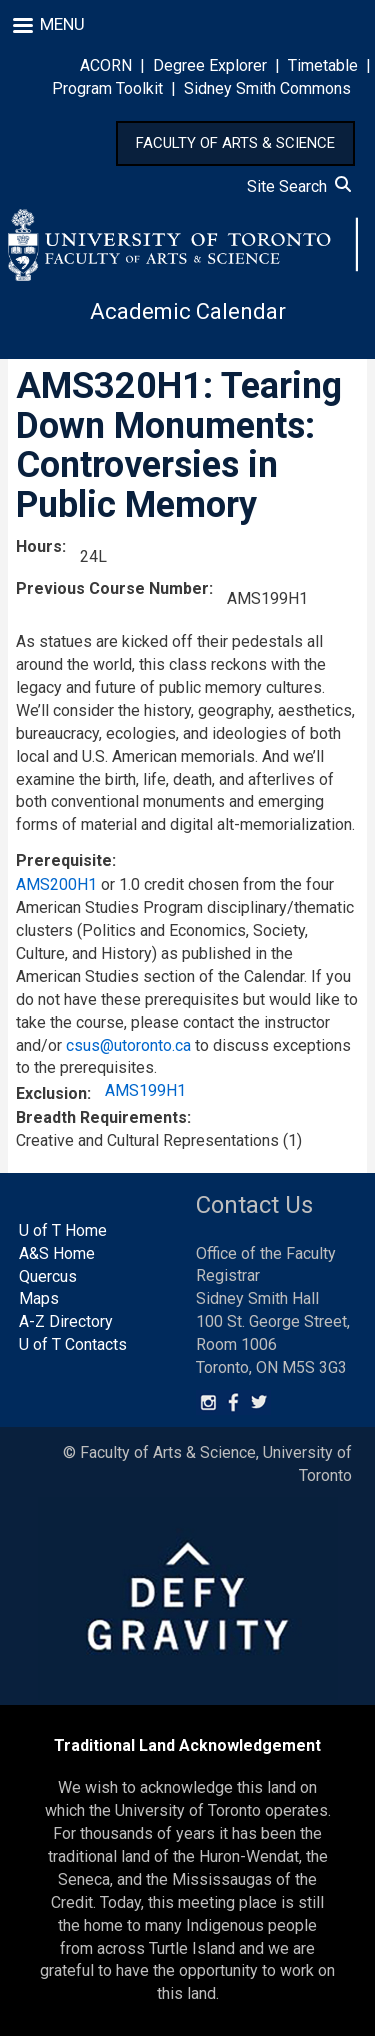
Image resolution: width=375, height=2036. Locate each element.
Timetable (323, 65)
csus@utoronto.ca (128, 1045)
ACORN (106, 65)
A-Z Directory (66, 1321)
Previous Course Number (112, 588)
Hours (39, 546)
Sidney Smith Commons (267, 88)
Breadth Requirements (101, 1117)
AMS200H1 (56, 884)
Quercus (48, 1276)
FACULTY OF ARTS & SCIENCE (235, 143)
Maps (39, 1298)
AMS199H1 (145, 1090)
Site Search (299, 186)
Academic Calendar (188, 311)
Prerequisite (64, 860)
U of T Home (63, 1230)
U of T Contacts (73, 1344)
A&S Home (57, 1253)
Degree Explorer (210, 65)
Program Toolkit (107, 88)
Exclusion (51, 1093)
